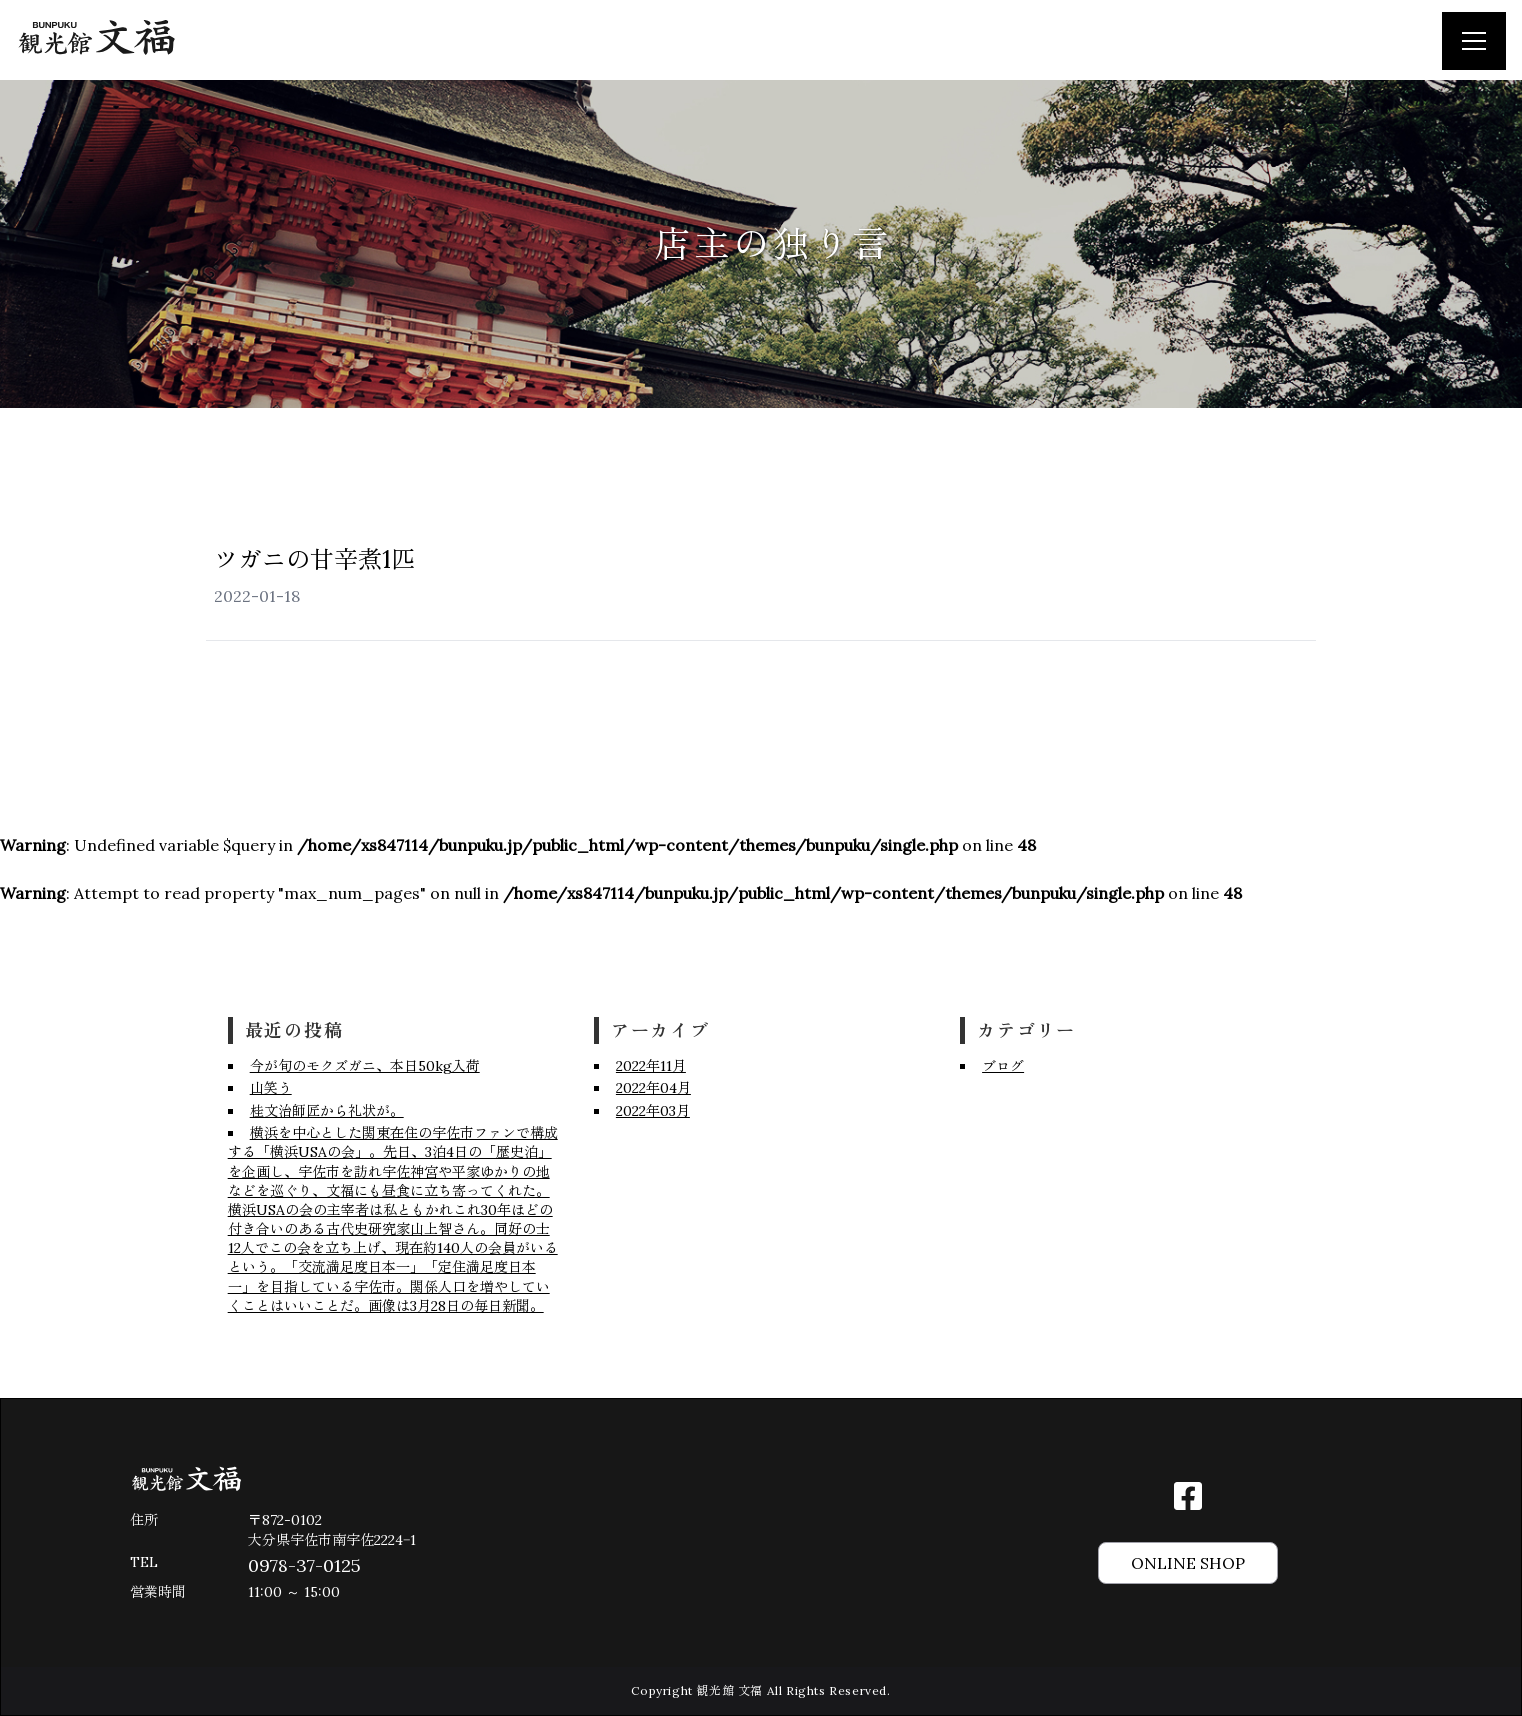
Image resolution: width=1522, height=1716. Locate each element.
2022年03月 (653, 1111)
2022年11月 (651, 1066)
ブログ (1003, 1066)
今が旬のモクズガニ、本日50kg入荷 (365, 1066)
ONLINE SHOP (1188, 1563)
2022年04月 (653, 1088)
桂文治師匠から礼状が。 (327, 1111)
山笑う (271, 1088)
